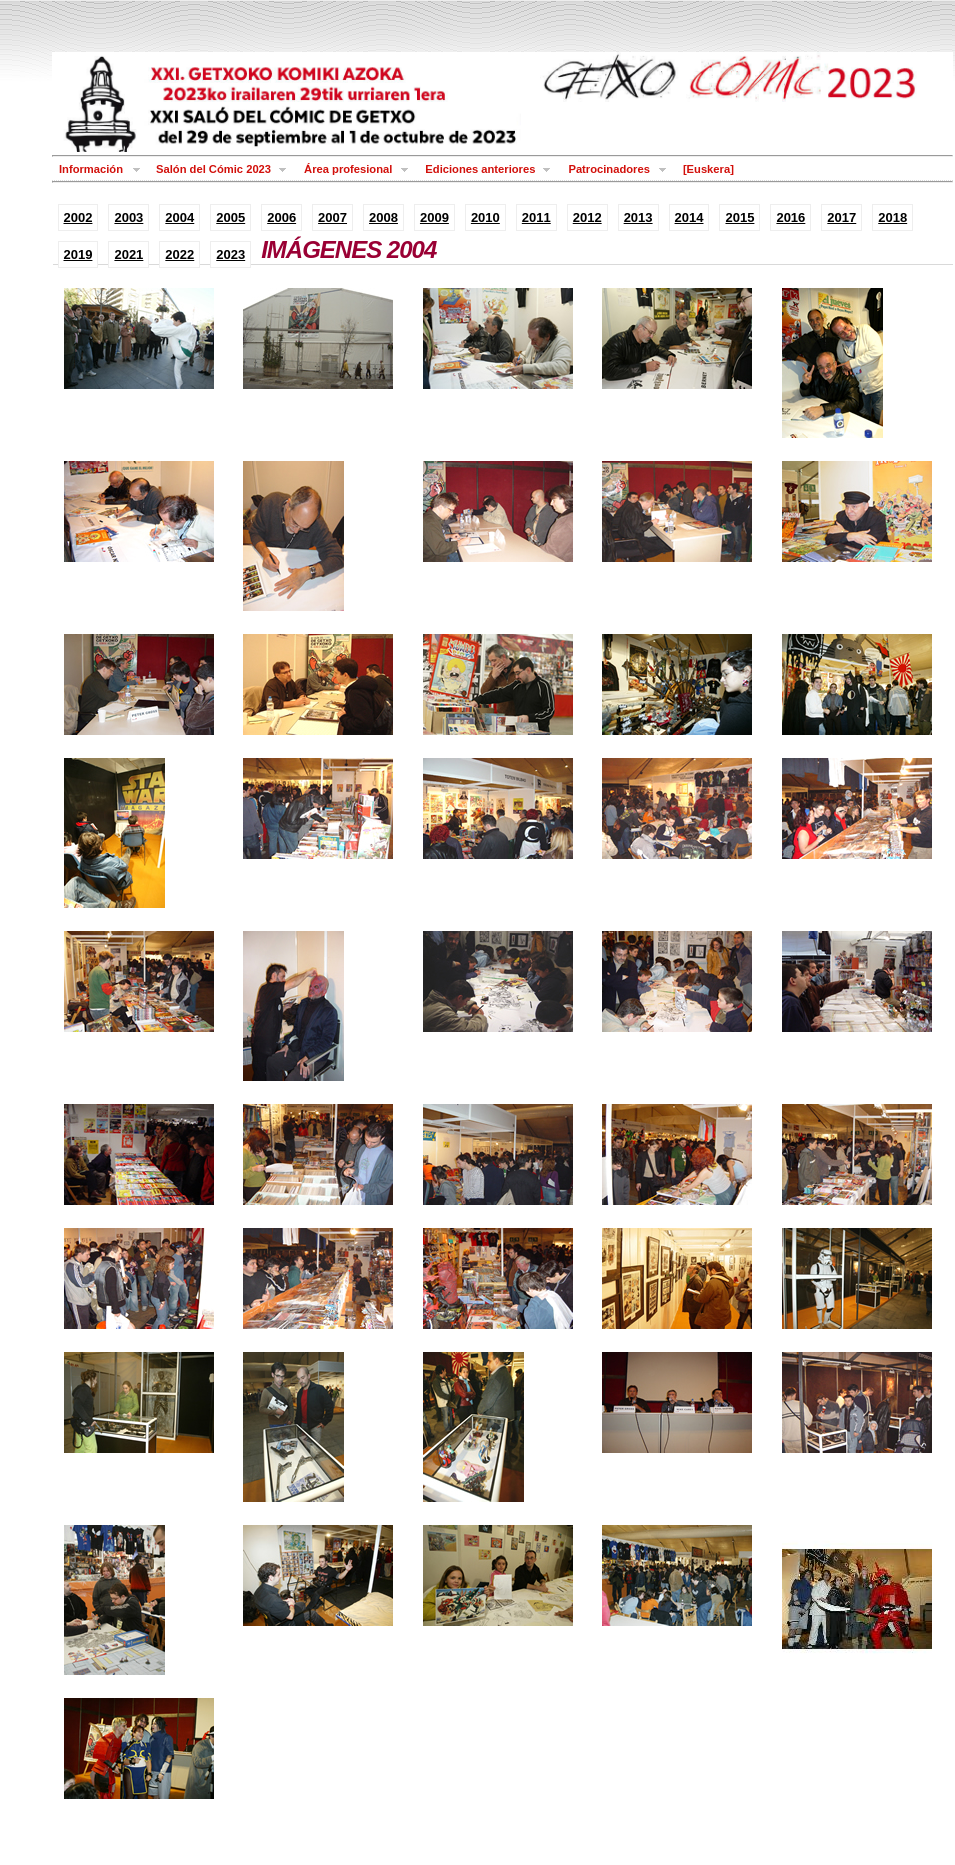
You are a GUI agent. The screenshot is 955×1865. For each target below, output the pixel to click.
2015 (739, 217)
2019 (78, 254)
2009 (434, 217)
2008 (383, 217)
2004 (179, 217)
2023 (230, 254)
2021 (128, 254)
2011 (536, 217)
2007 (332, 217)
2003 (128, 217)
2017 (841, 217)
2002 (78, 217)
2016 (790, 217)
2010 (485, 217)
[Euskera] (708, 169)
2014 (689, 217)
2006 (281, 217)
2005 (230, 217)
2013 (638, 217)
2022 (179, 254)
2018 (892, 217)
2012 (587, 217)
